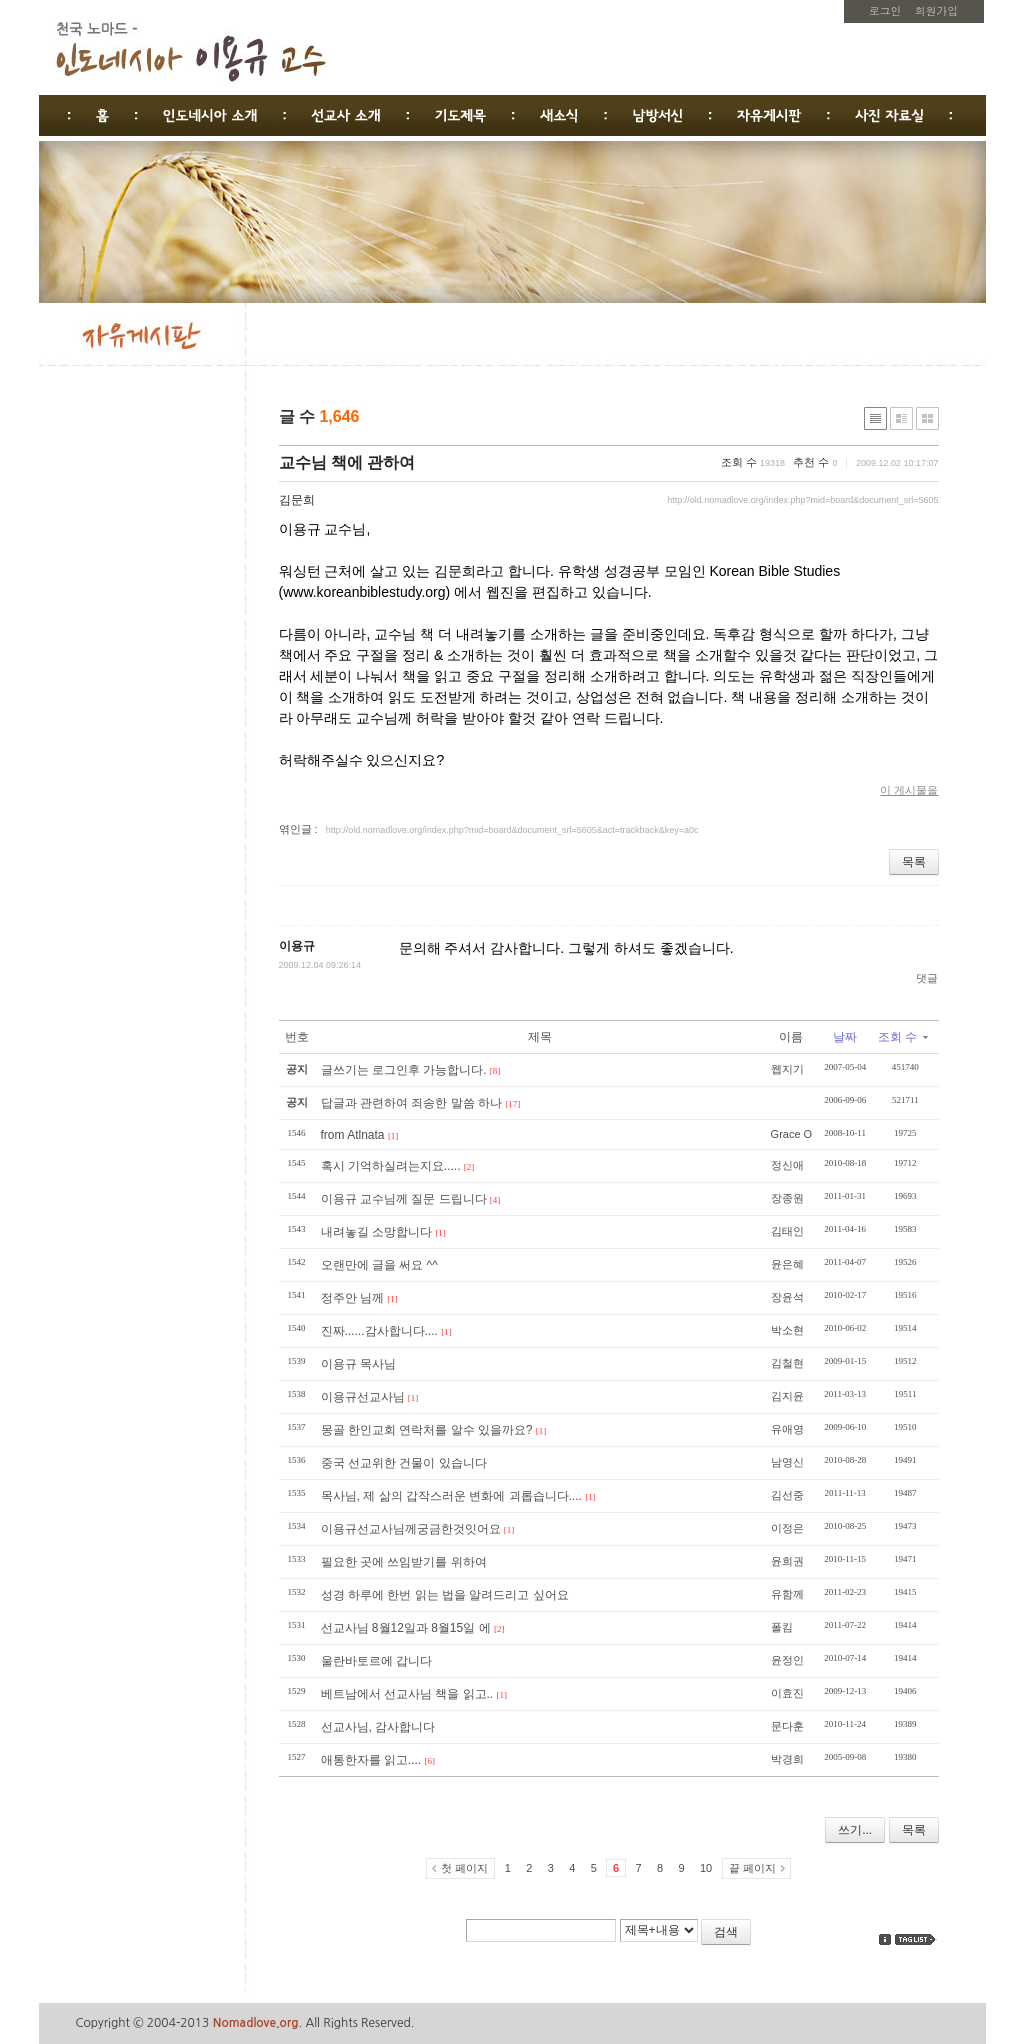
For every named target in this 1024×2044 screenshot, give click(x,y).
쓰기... (855, 1830)
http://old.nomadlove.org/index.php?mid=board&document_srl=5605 (802, 500)
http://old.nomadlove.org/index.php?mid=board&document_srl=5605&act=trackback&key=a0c (512, 830)
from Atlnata (353, 1135)
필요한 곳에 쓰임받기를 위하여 (404, 1562)
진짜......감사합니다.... (379, 1331)
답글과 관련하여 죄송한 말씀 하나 (411, 1103)
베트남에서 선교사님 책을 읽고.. (407, 1694)
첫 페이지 (464, 1868)
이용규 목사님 (358, 1364)
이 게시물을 (909, 790)
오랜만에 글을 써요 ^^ (379, 1265)
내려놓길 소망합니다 (376, 1232)
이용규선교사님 (363, 1397)
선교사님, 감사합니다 (378, 1727)
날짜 (845, 1037)
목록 (914, 862)
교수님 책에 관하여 (347, 462)
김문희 (297, 500)
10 (706, 1868)
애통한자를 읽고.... (371, 1760)
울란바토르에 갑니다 (376, 1661)
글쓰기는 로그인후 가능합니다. (404, 1070)
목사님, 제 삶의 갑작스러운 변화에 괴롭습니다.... (451, 1496)
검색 (726, 1932)
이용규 (297, 946)
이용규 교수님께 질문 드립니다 (404, 1199)
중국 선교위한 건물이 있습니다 (404, 1463)
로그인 (885, 10)
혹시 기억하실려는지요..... (391, 1166)
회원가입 (936, 10)
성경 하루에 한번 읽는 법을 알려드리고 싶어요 (445, 1595)
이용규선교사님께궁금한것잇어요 (411, 1529)
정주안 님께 (352, 1298)
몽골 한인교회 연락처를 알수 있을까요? (427, 1430)
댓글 (927, 978)
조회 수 (902, 1037)
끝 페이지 (752, 1868)
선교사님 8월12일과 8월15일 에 (406, 1628)
